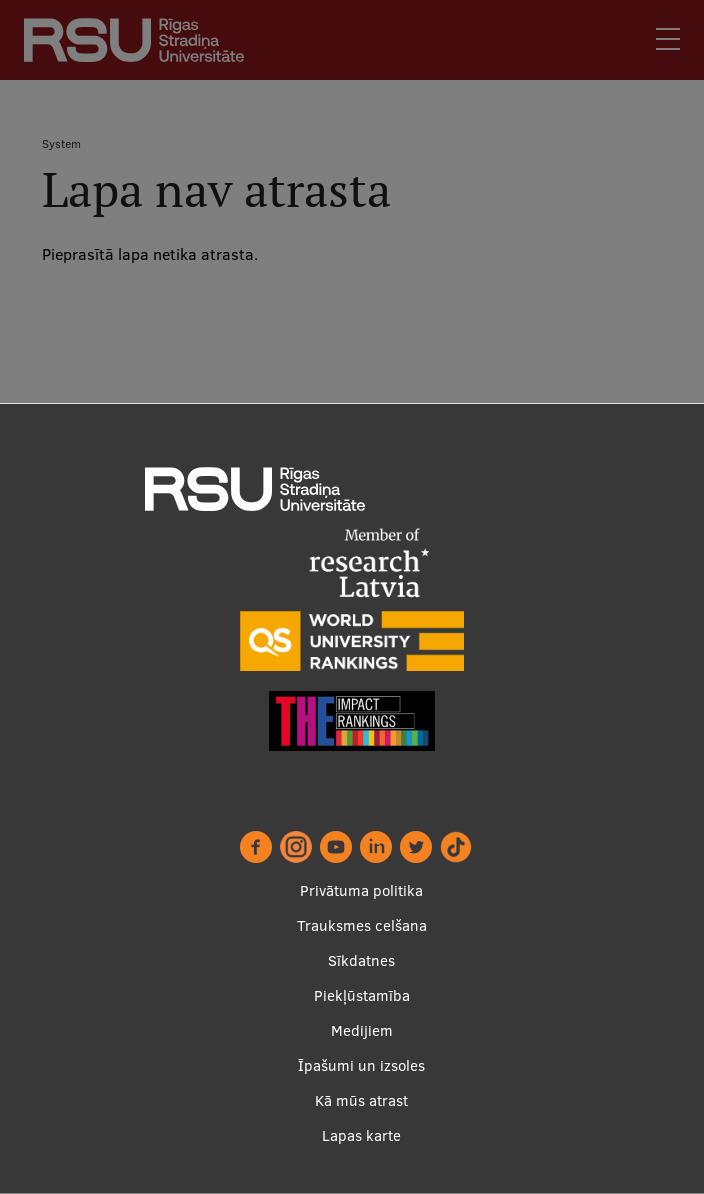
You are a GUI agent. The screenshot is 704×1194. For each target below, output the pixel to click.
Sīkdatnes (361, 960)
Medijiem (362, 1030)
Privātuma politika (361, 890)
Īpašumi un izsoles (361, 1065)
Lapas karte (361, 1135)
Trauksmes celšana (362, 925)
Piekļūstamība (362, 995)
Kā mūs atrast (361, 1100)
